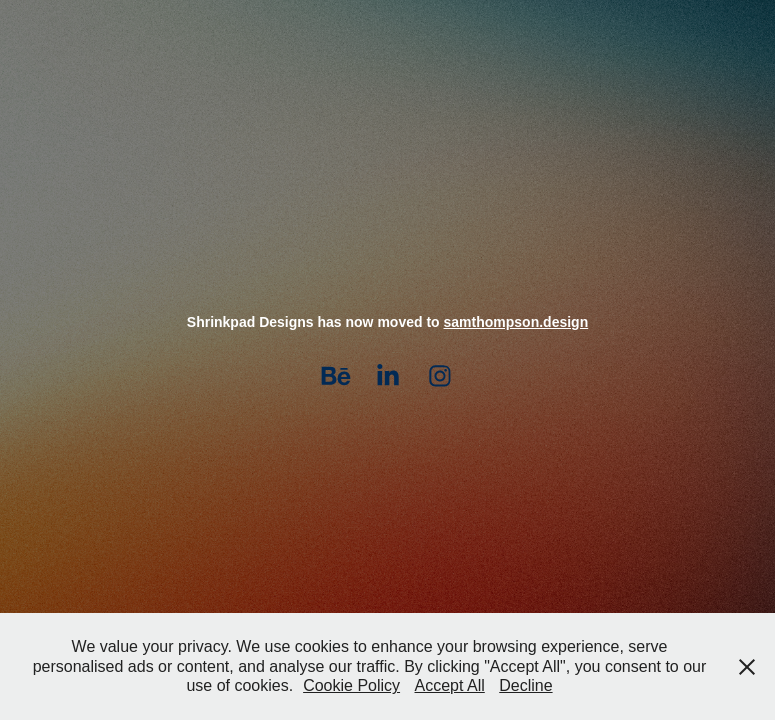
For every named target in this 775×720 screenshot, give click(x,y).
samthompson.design (516, 322)
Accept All (450, 685)
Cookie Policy (351, 685)
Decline (525, 685)
